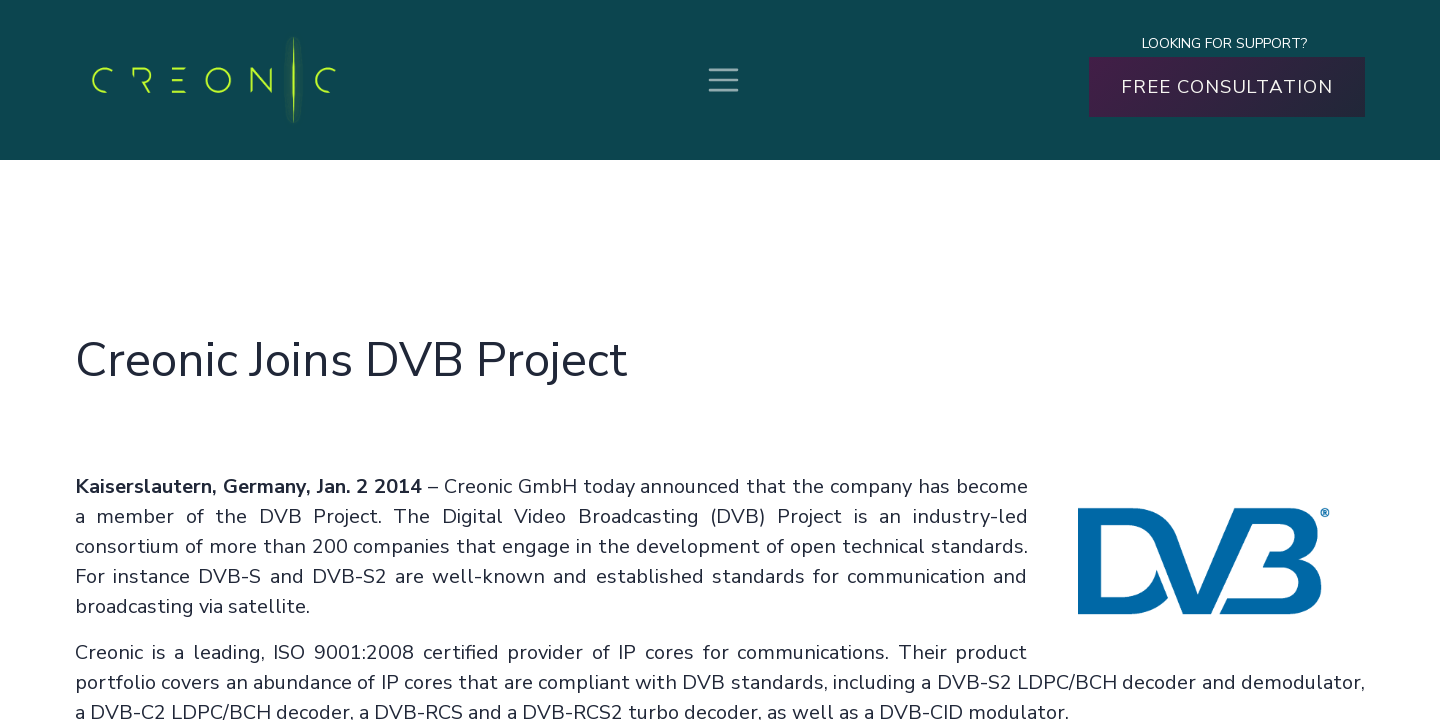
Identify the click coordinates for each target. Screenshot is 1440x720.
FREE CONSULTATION (1227, 87)
